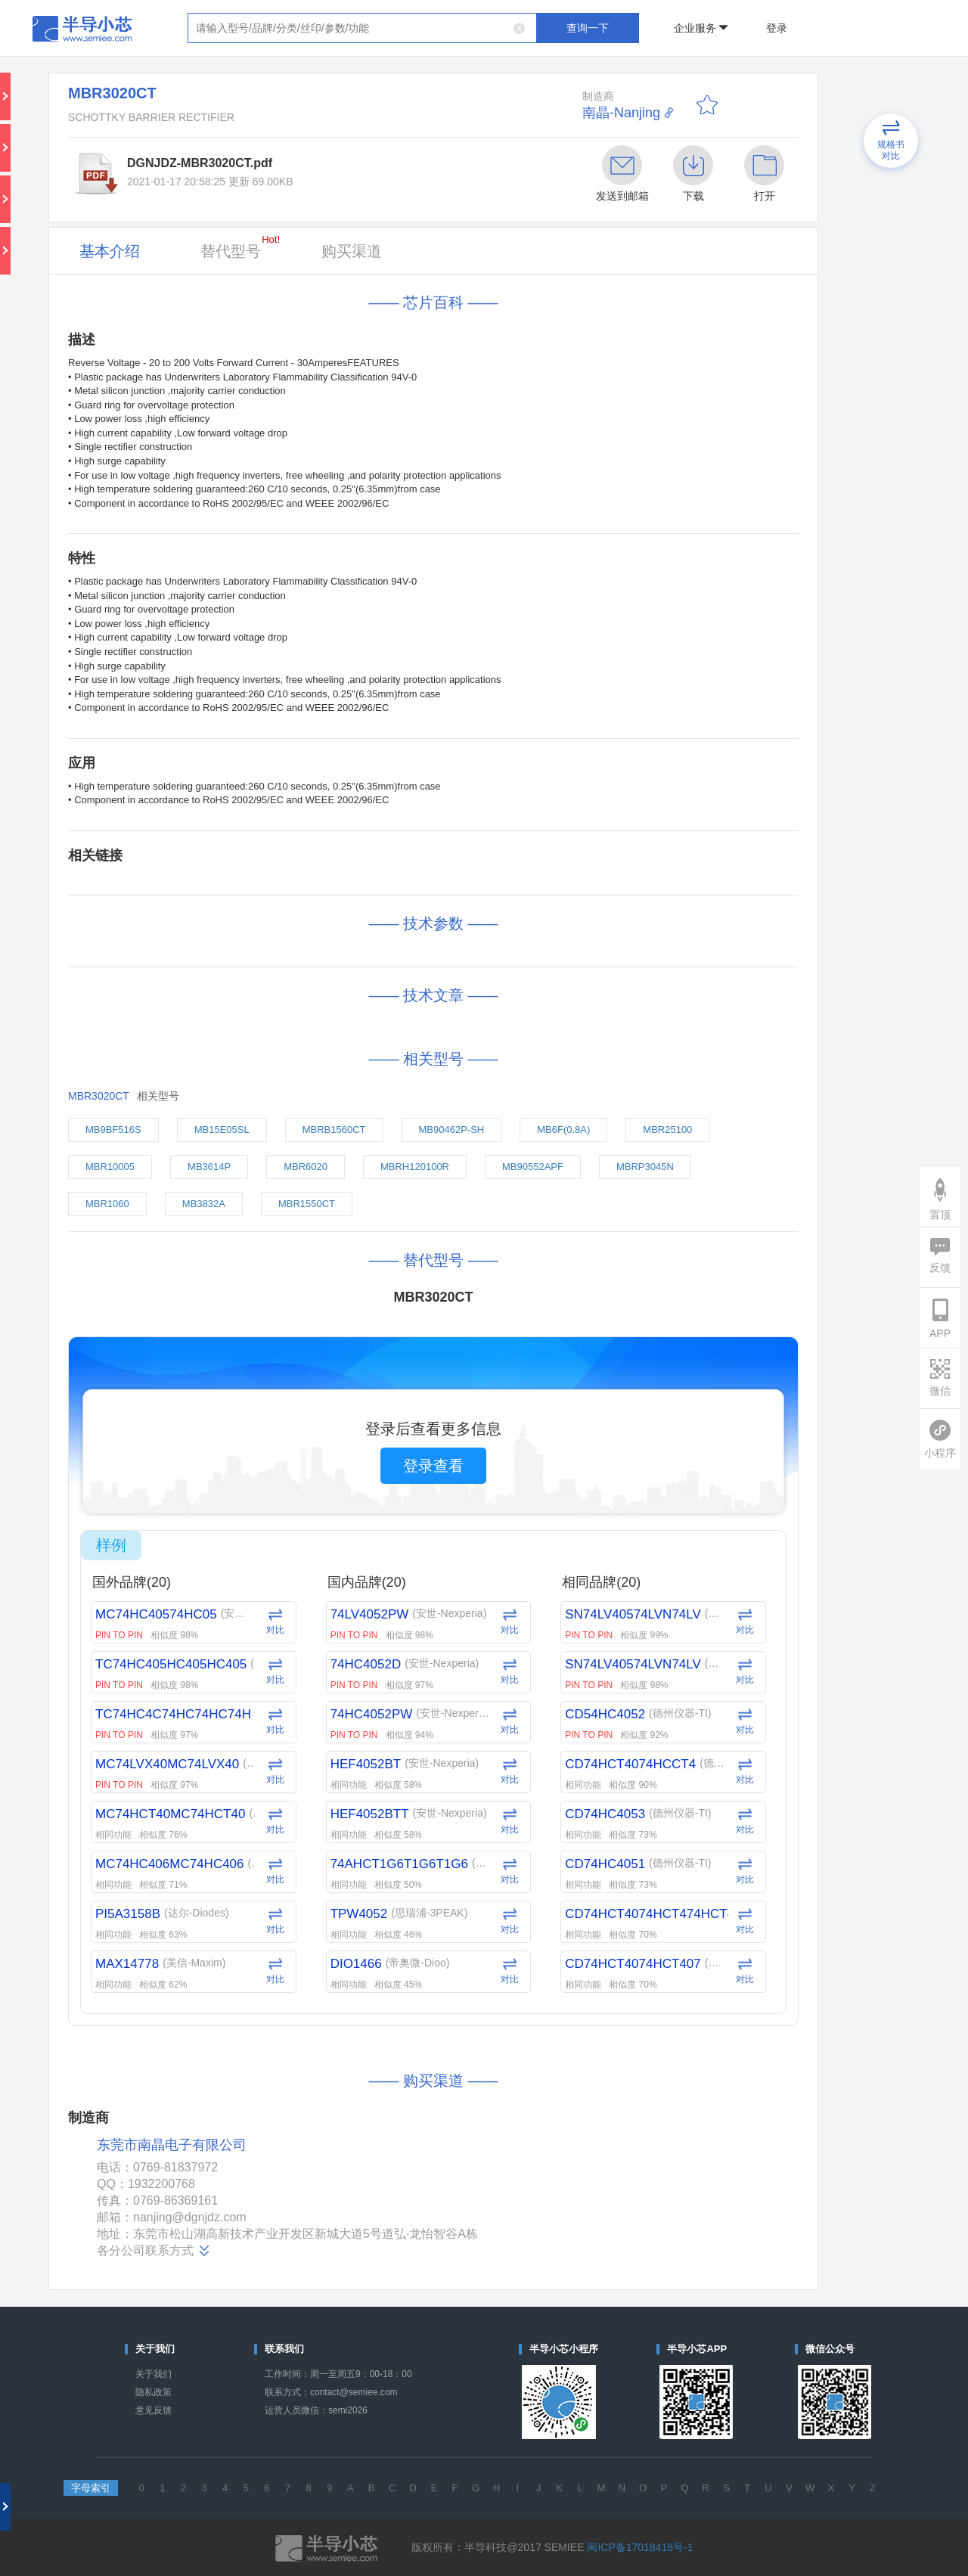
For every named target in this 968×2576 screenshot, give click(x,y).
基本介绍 (109, 251)
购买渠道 (351, 251)
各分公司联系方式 (154, 2251)
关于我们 (153, 2374)
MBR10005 (110, 1166)
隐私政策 (153, 2392)
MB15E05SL (222, 1129)
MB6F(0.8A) (563, 1129)
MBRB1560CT (334, 1129)
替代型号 (240, 246)
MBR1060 (107, 1203)
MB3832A (203, 1203)
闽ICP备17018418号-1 (640, 2547)
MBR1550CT (306, 1203)
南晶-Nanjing (621, 112)
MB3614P (209, 1166)
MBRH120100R (414, 1166)
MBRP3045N (645, 1166)
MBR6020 (305, 1166)
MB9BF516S (113, 1129)
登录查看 (433, 1465)
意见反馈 (153, 2410)
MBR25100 (667, 1129)
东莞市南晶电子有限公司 (172, 2145)
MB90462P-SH (452, 1129)
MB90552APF (532, 1166)
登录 (776, 28)
